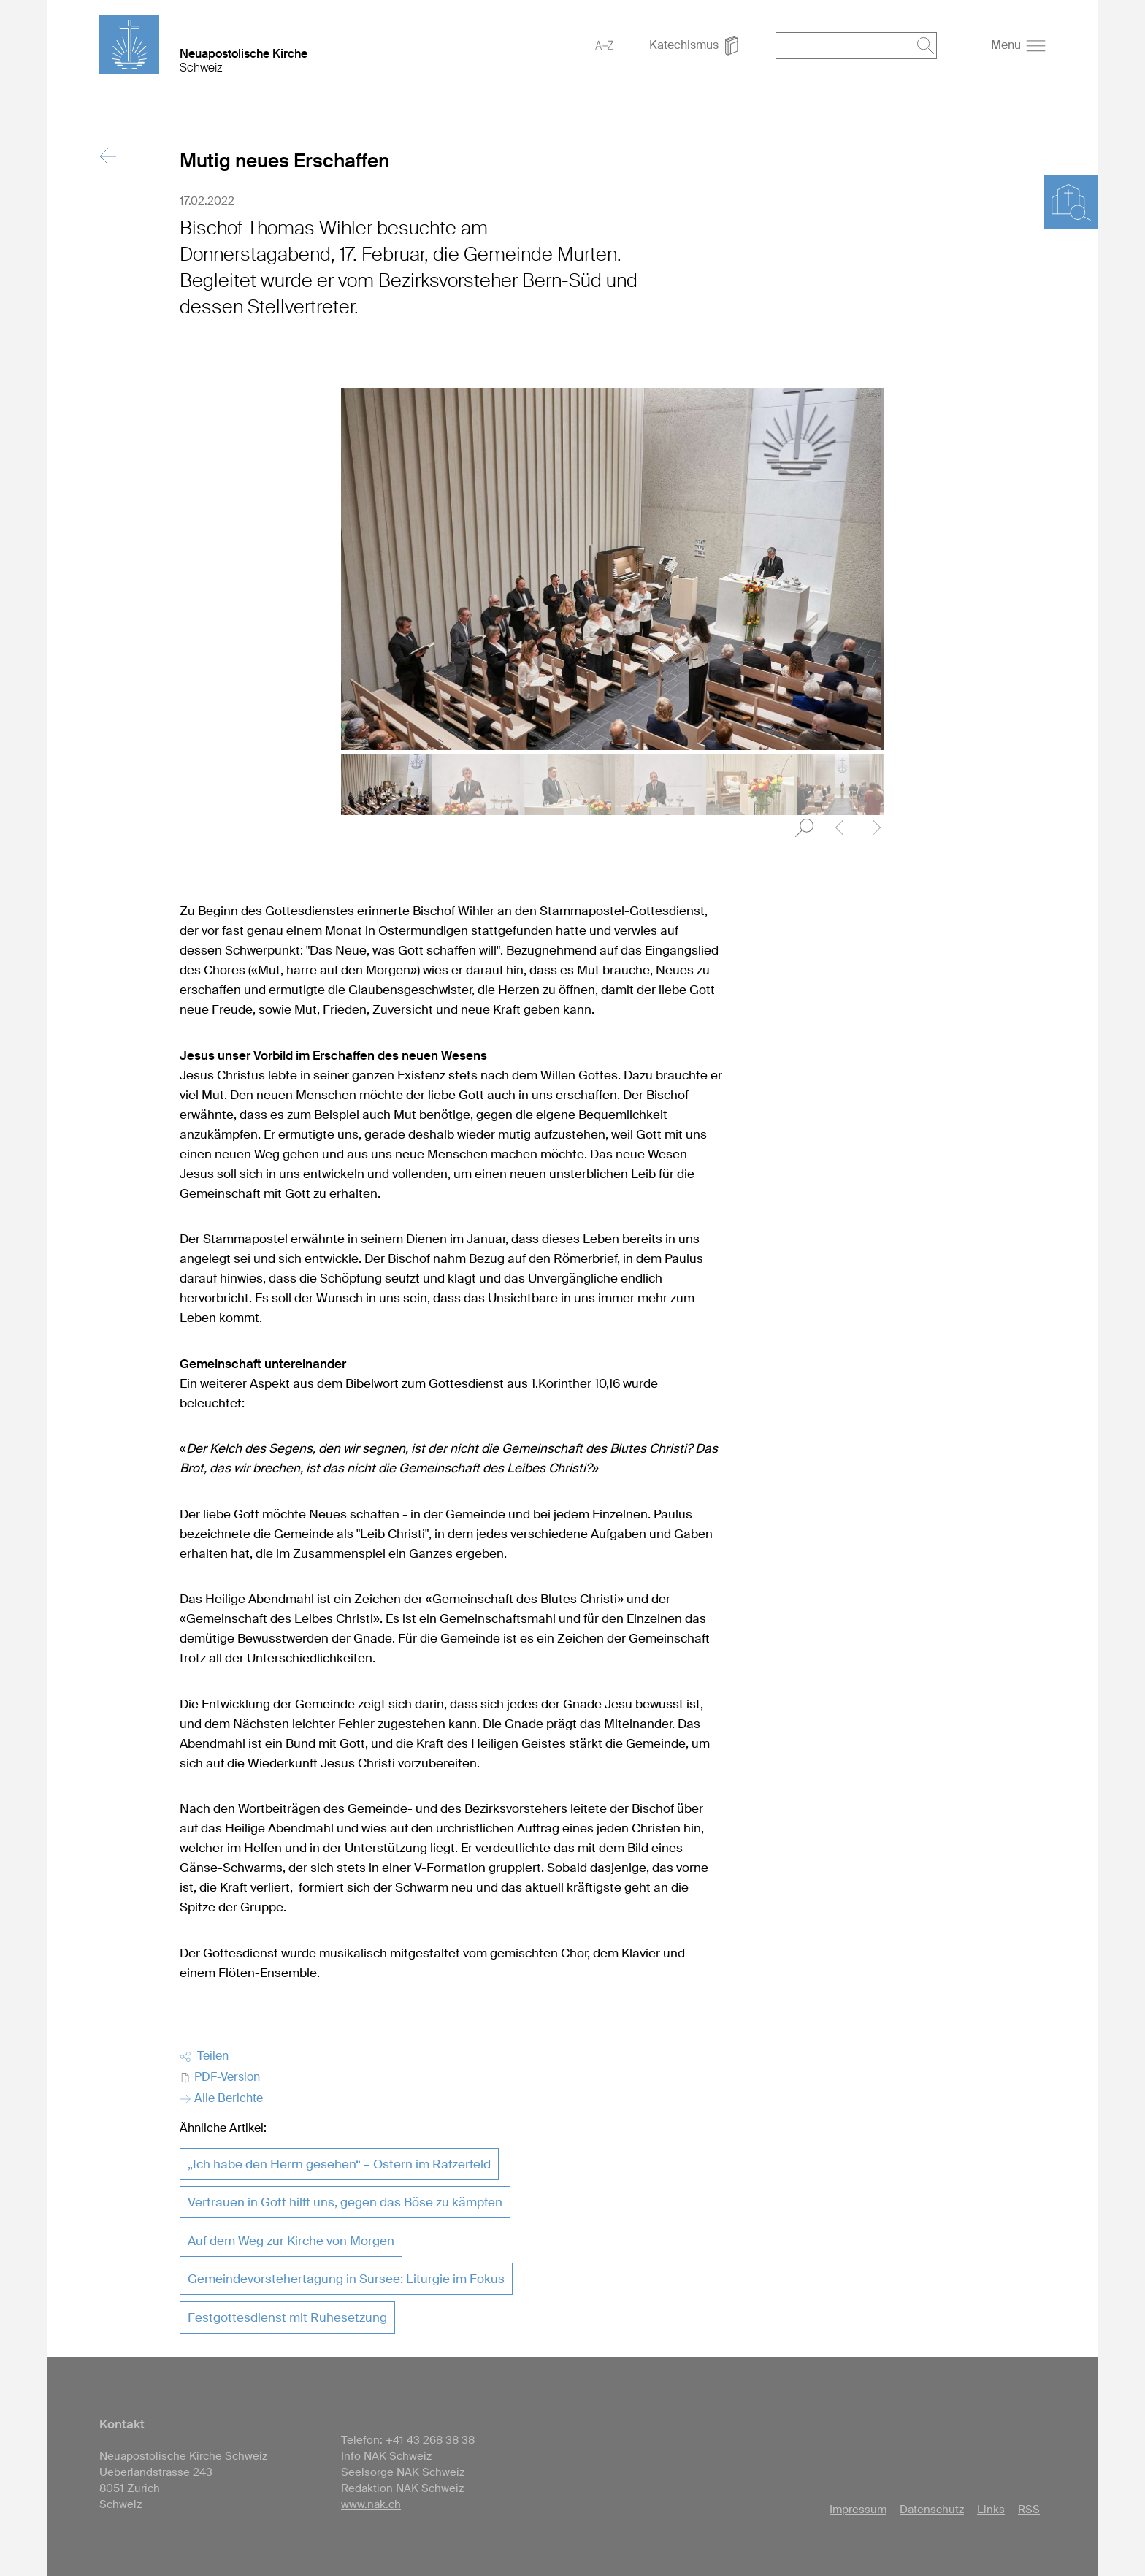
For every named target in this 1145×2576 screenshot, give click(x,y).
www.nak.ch (371, 2504)
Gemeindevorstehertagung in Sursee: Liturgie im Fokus (346, 2279)
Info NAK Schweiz (386, 2456)
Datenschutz (932, 2509)
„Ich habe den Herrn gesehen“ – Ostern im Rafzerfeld (339, 2164)
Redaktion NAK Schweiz (402, 2488)
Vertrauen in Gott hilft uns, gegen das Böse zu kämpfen (345, 2202)
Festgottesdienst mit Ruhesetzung (287, 2317)
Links (991, 2509)
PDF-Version (220, 2076)
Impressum (858, 2509)
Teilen (204, 2055)
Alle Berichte (221, 2098)
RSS (1029, 2509)
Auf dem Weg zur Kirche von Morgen (291, 2241)
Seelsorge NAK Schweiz (402, 2472)
